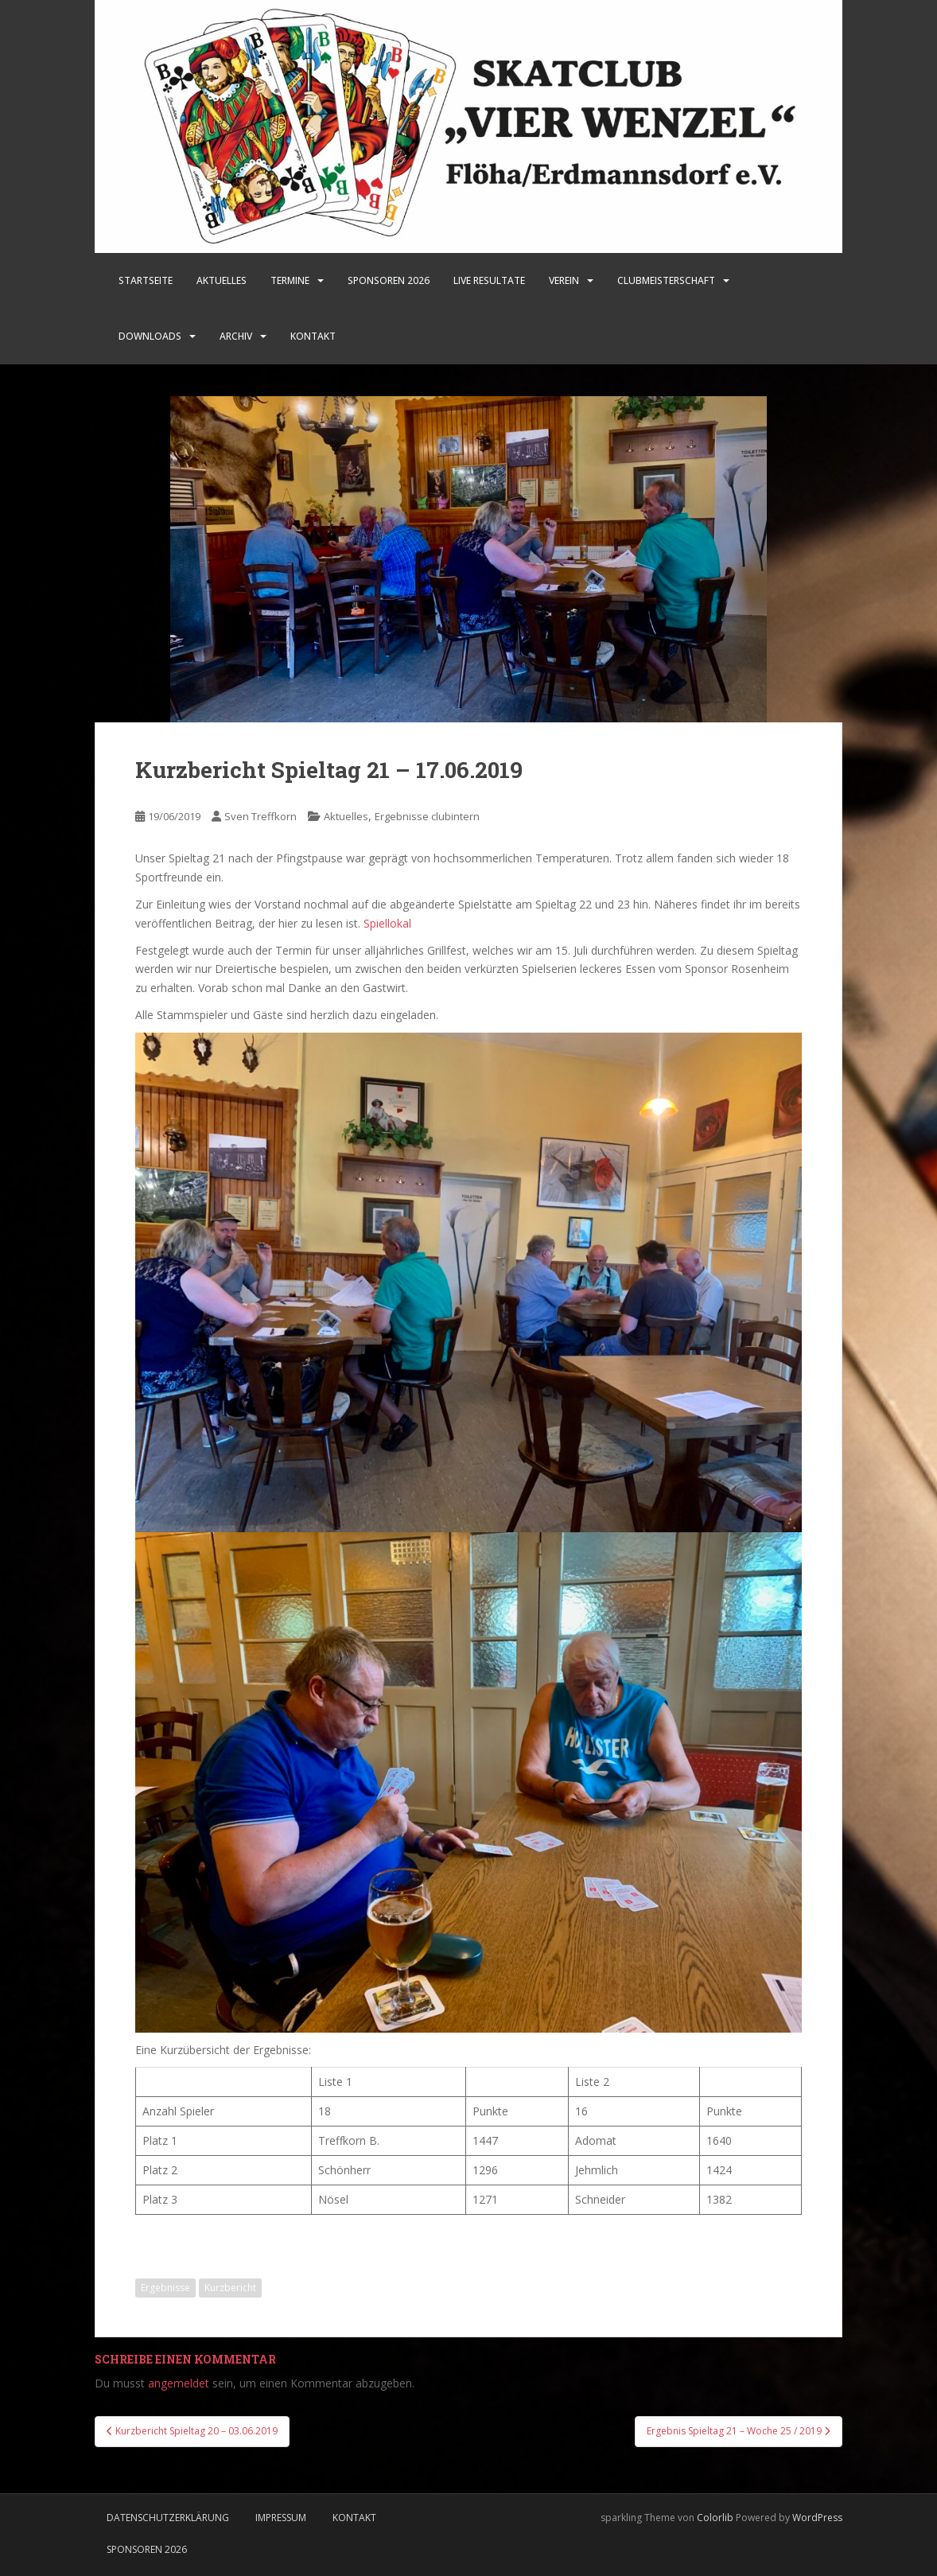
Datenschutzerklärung (168, 2517)
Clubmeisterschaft (666, 280)
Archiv (236, 336)
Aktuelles (221, 280)
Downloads (150, 336)
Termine (289, 280)
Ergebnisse (165, 2287)
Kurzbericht (230, 2287)
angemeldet (178, 2383)
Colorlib (715, 2517)
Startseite (146, 280)
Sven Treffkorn (260, 816)
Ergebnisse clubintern (427, 816)
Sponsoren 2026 (147, 2549)
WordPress (817, 2517)
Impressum (280, 2517)
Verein (564, 280)
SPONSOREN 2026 (389, 280)
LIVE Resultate (489, 280)
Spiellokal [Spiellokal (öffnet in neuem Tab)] (387, 923)
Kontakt (313, 336)
